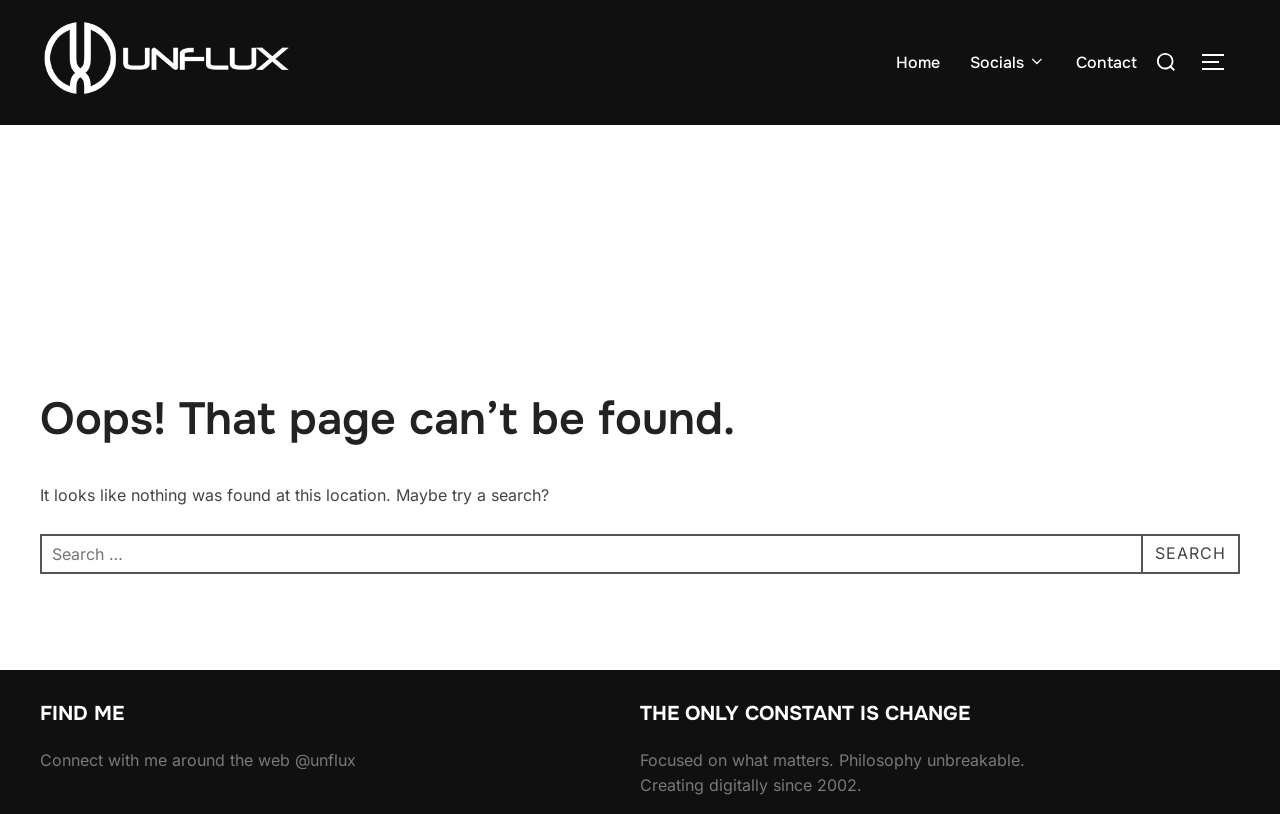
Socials (1008, 62)
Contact (1106, 62)
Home (918, 62)
